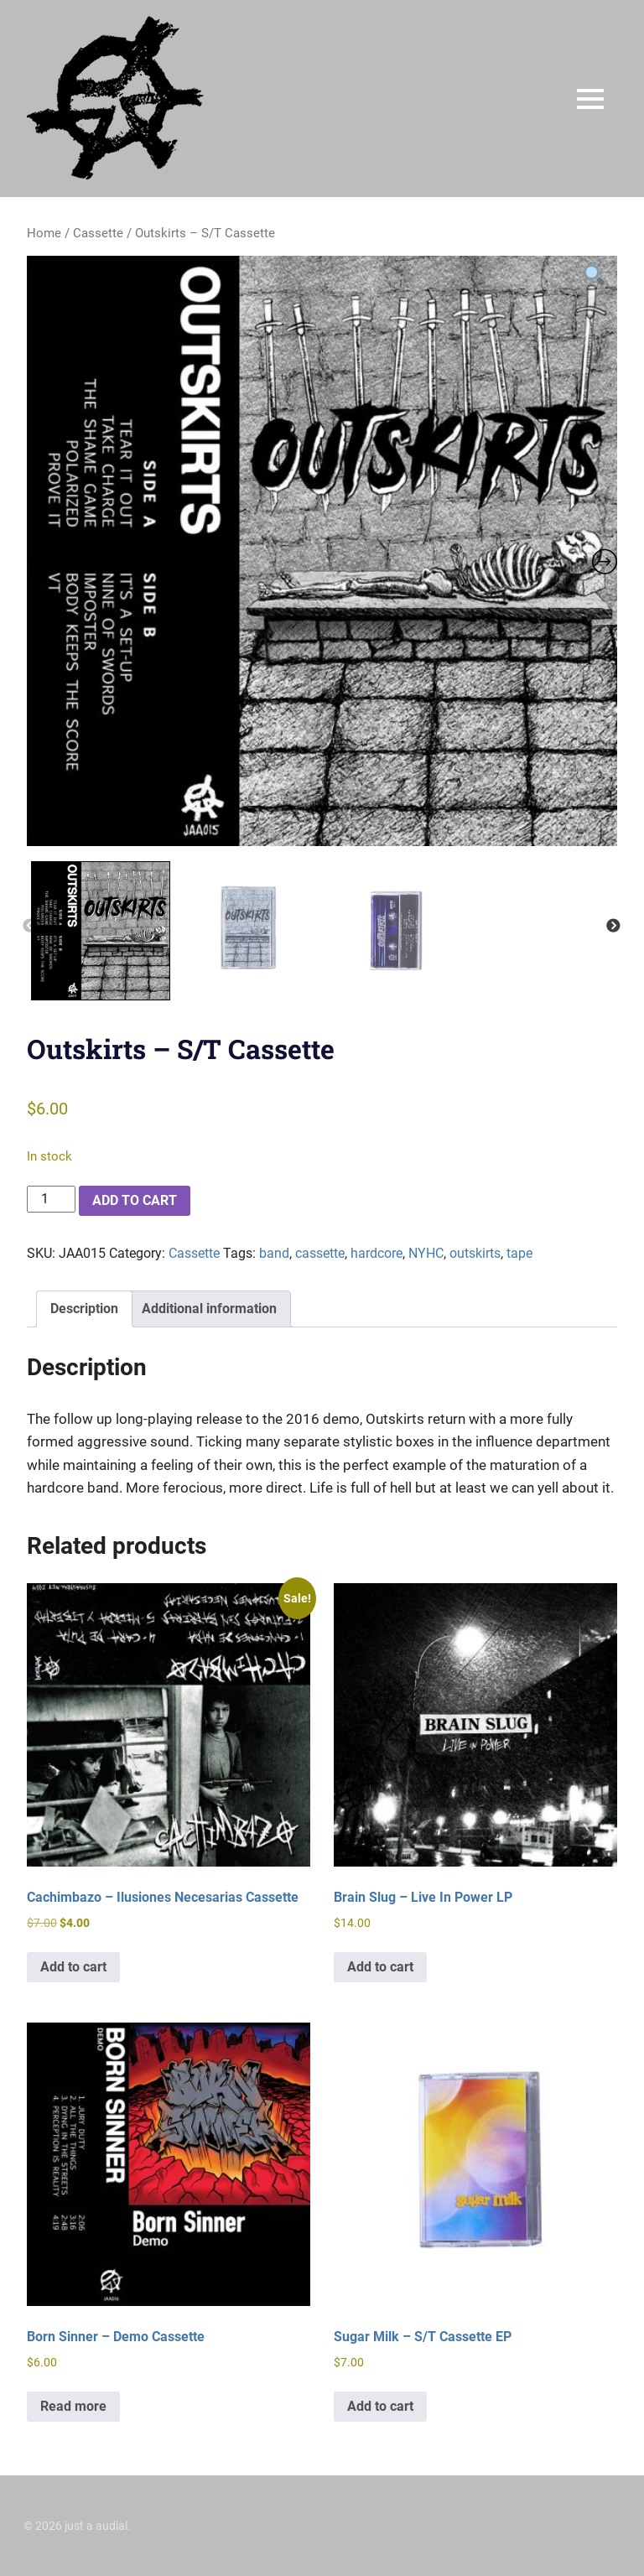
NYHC (426, 1253)
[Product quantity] (51, 1199)
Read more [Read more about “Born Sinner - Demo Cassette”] (73, 2406)
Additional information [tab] (209, 1309)
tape (519, 1253)
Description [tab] (84, 1309)
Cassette (98, 233)
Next (613, 926)
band (274, 1253)
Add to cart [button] (73, 1967)
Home (44, 233)
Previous (29, 926)
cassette (320, 1253)
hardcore (376, 1253)
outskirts (475, 1253)
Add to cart (134, 1200)
